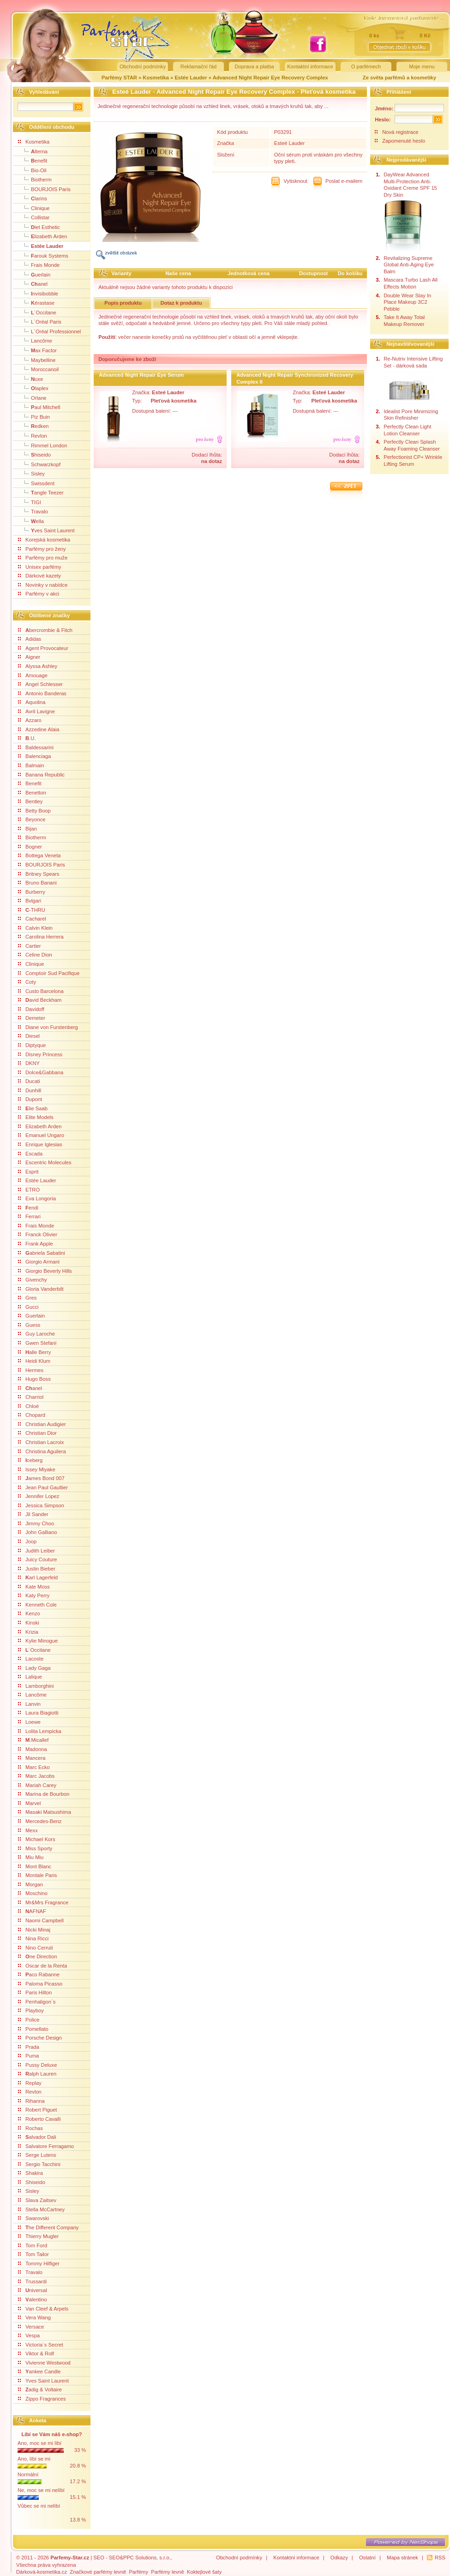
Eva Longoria (37, 1198)
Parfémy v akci (38, 593)
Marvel (29, 1803)
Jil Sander (33, 1514)
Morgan (30, 1884)
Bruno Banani (37, 882)
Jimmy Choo (36, 1523)
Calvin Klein (35, 928)
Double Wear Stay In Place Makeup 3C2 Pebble (407, 302)
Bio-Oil (32, 170)
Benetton (32, 792)
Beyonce (32, 819)
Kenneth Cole (37, 1604)
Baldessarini (36, 747)
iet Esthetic (39, 226)
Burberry (31, 892)
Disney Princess (40, 1054)
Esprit (28, 1171)
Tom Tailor (33, 2254)
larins (32, 198)
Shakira (30, 2173)
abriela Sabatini (41, 1253)
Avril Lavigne (36, 711)
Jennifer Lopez (38, 1496)
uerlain (34, 274)
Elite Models (36, 1117)
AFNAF (32, 1911)
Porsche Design (40, 2037)
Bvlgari (29, 900)
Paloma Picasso (40, 1983)
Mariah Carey (37, 1785)
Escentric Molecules (44, 1162)
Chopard (31, 1415)
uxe (30, 378)
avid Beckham (39, 1000)
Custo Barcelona (41, 991)
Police (28, 2019)
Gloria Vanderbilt (41, 1289)
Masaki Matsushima (44, 1812)
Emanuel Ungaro (41, 1135)
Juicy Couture (37, 1559)
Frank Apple (35, 1243)
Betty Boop (34, 810)
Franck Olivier (37, 1234)
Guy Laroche (36, 1333)
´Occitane (37, 312)
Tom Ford (32, 2245)
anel (33, 283)
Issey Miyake (36, 1469)
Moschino (33, 1893)
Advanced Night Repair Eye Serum (141, 375)
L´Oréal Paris (39, 321)
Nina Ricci (33, 1938)
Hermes (30, 1370)
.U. (27, 738)
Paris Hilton (35, 1992)
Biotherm (35, 179)
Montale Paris (37, 1875)
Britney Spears (38, 874)
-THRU (31, 910)
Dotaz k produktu (181, 303)
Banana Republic (41, 774)
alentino (32, 2299)
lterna (33, 151)
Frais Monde (39, 264)
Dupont (30, 1099)
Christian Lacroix (41, 1442)
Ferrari (29, 1216)
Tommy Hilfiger (39, 2263)
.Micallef (33, 1740)
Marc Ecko (34, 1767)
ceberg (30, 1460)
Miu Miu (30, 1857)
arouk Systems (43, 255)
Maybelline (36, 359)
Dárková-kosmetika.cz (41, 2572)
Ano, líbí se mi (34, 2459)
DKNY (29, 1063)
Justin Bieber (36, 1568)
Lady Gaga (34, 1668)
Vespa (29, 2335)
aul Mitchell (39, 406)
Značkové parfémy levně (98, 2572)
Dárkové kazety (39, 575)
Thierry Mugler (38, 2236)
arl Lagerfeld (38, 1577)
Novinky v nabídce (42, 585)
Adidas (29, 639)
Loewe (29, 1722)
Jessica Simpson (41, 1505)
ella (31, 521)
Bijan (27, 828)
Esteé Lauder (289, 143)
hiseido (34, 454)
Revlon (32, 435)
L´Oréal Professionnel (49, 331)
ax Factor (37, 350)
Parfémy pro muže (42, 557)
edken (33, 425)
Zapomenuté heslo (403, 141)
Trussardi (32, 2281)
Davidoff (31, 1009)
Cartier (29, 946)
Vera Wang (34, 2317)
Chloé (28, 1406)
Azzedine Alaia (38, 729)
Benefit (30, 783)
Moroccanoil (38, 369)
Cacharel (32, 918)
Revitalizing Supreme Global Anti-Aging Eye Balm (409, 264)
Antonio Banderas (42, 693)
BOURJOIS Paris (44, 189)
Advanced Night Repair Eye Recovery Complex (270, 77)
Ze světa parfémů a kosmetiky (399, 77)
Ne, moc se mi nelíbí (41, 2490)
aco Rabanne (39, 1974)
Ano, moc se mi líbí (39, 2443)
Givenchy (32, 1279)
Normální (28, 2474)
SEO (98, 2557)
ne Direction (37, 1956)
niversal (32, 2290)
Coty (27, 982)
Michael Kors (36, 1839)
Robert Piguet (37, 2110)
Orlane (32, 397)
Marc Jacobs (36, 1776)
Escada (30, 1153)
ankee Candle (39, 2371)
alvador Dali (37, 2137)
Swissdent (36, 483)
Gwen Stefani (37, 1343)
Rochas (30, 2128)
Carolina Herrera (41, 936)
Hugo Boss (34, 1379)
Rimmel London (42, 445)
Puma (28, 2055)
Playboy (31, 2010)
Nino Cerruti (35, 1947)
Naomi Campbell (41, 1920)
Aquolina (32, 702)
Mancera (32, 1758)
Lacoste (30, 1658)
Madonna (32, 1749)
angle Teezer (41, 492)
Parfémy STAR (119, 77)
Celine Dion (35, 954)
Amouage (33, 675)
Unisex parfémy (39, 567)
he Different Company (48, 2227)
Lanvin (29, 1704)
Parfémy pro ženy (42, 549)
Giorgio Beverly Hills (45, 1271)
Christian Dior (37, 1433)
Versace (31, 2326)
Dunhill (29, 1090)
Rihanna (31, 2101)
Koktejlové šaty (204, 2572)
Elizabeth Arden (39, 1126)
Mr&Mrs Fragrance (43, 1902)
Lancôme (35, 340)
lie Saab (33, 1108)
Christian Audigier (42, 1424)
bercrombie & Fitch (45, 630)
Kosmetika (156, 77)
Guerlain (31, 1315)
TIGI (29, 502)
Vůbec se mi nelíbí (39, 2506)
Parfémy (138, 2572)
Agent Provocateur (43, 648)
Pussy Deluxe (37, 2065)
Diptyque (32, 1045)
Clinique (33, 208)
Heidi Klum (34, 1361)
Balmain (31, 765)
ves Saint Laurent (46, 530)
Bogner (30, 846)
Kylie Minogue (38, 1640)
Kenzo (29, 1613)
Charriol (30, 1397)
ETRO (29, 1189)
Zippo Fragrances (42, 2398)
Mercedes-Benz (39, 1821)
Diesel (29, 1036)
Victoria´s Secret (40, 2344)
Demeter (31, 1018)
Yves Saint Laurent (43, 2380)
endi (28, 1207)
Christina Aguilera (42, 1451)
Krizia (28, 1632)
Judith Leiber (36, 1550)
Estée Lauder (191, 77)
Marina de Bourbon (43, 1794)
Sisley (31, 473)
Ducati (29, 1081)
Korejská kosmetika (44, 539)
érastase (36, 302)
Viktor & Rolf (36, 2353)
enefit (32, 160)
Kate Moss (34, 1586)
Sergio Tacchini (39, 2164)
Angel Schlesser (40, 684)
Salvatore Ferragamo (46, 2146)
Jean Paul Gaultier (43, 1487)
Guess (29, 1325)
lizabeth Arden (42, 236)
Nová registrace (400, 132)
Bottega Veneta (39, 855)
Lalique (30, 1676)
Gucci (28, 1307)
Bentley (30, 801)
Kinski (28, 1622)
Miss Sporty (35, 1848)
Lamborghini (36, 1686)
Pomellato (33, 2029)
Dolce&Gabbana (40, 1072)
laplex (33, 388)
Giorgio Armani (39, 1261)
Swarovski (33, 2218)
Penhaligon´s (36, 2001)
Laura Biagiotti (38, 1712)
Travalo (33, 511)
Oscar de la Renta (42, 1965)
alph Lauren (37, 2073)
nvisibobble (38, 293)
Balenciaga (34, 756)
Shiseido (31, 2182)
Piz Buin (34, 416)
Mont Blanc (34, 1866)
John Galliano (37, 1532)
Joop (27, 1541)
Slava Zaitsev (37, 2200)
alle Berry (34, 1352)
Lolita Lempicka (39, 1731)
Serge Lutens (37, 2155)
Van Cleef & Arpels (43, 2308)
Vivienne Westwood (44, 2362)
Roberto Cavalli (39, 2119)
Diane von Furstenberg (48, 1027)
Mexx (28, 1830)
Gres (27, 1297)
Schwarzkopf (39, 464)
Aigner (29, 657)
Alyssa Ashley (37, 666)
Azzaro (30, 720)
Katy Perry (33, 1595)
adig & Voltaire (40, 2389)
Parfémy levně (167, 2572)
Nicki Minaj (34, 1929)
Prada (28, 2047)
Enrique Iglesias (40, 1144)
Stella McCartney (41, 2209)
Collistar (33, 217)
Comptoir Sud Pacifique (49, 973)
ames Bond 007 (41, 1478)
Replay (30, 2083)
